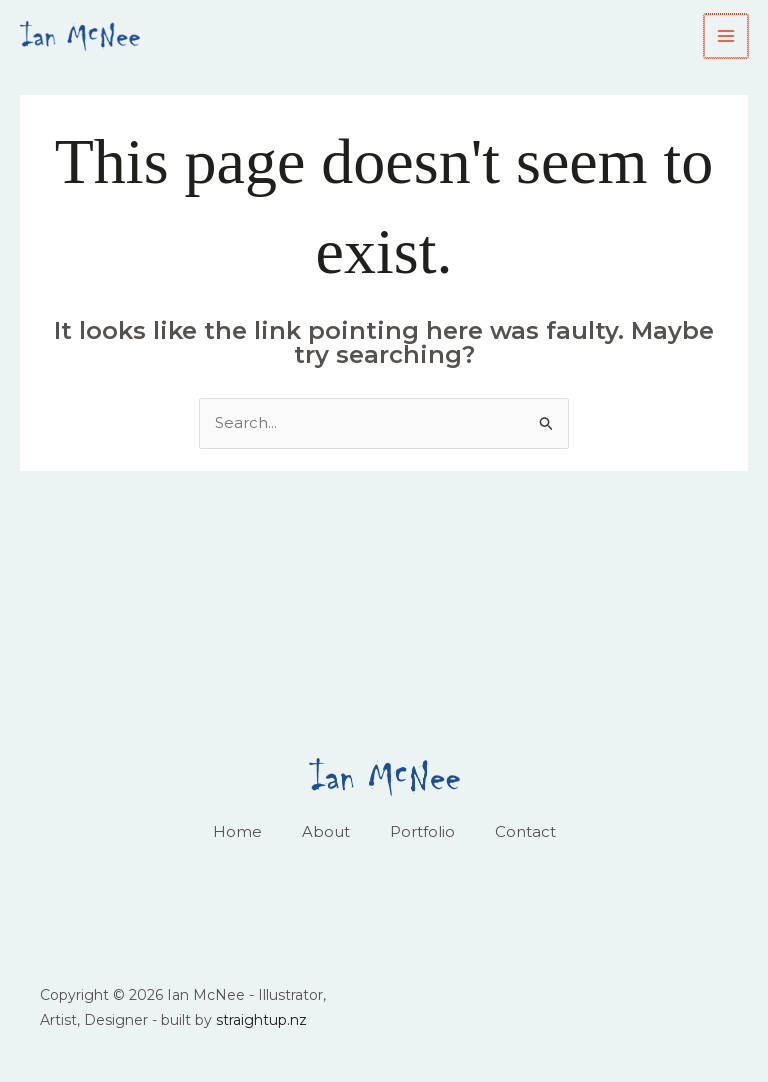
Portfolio (422, 831)
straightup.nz (261, 1020)
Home (237, 831)
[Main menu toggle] (727, 36)
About (326, 831)
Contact (525, 831)
